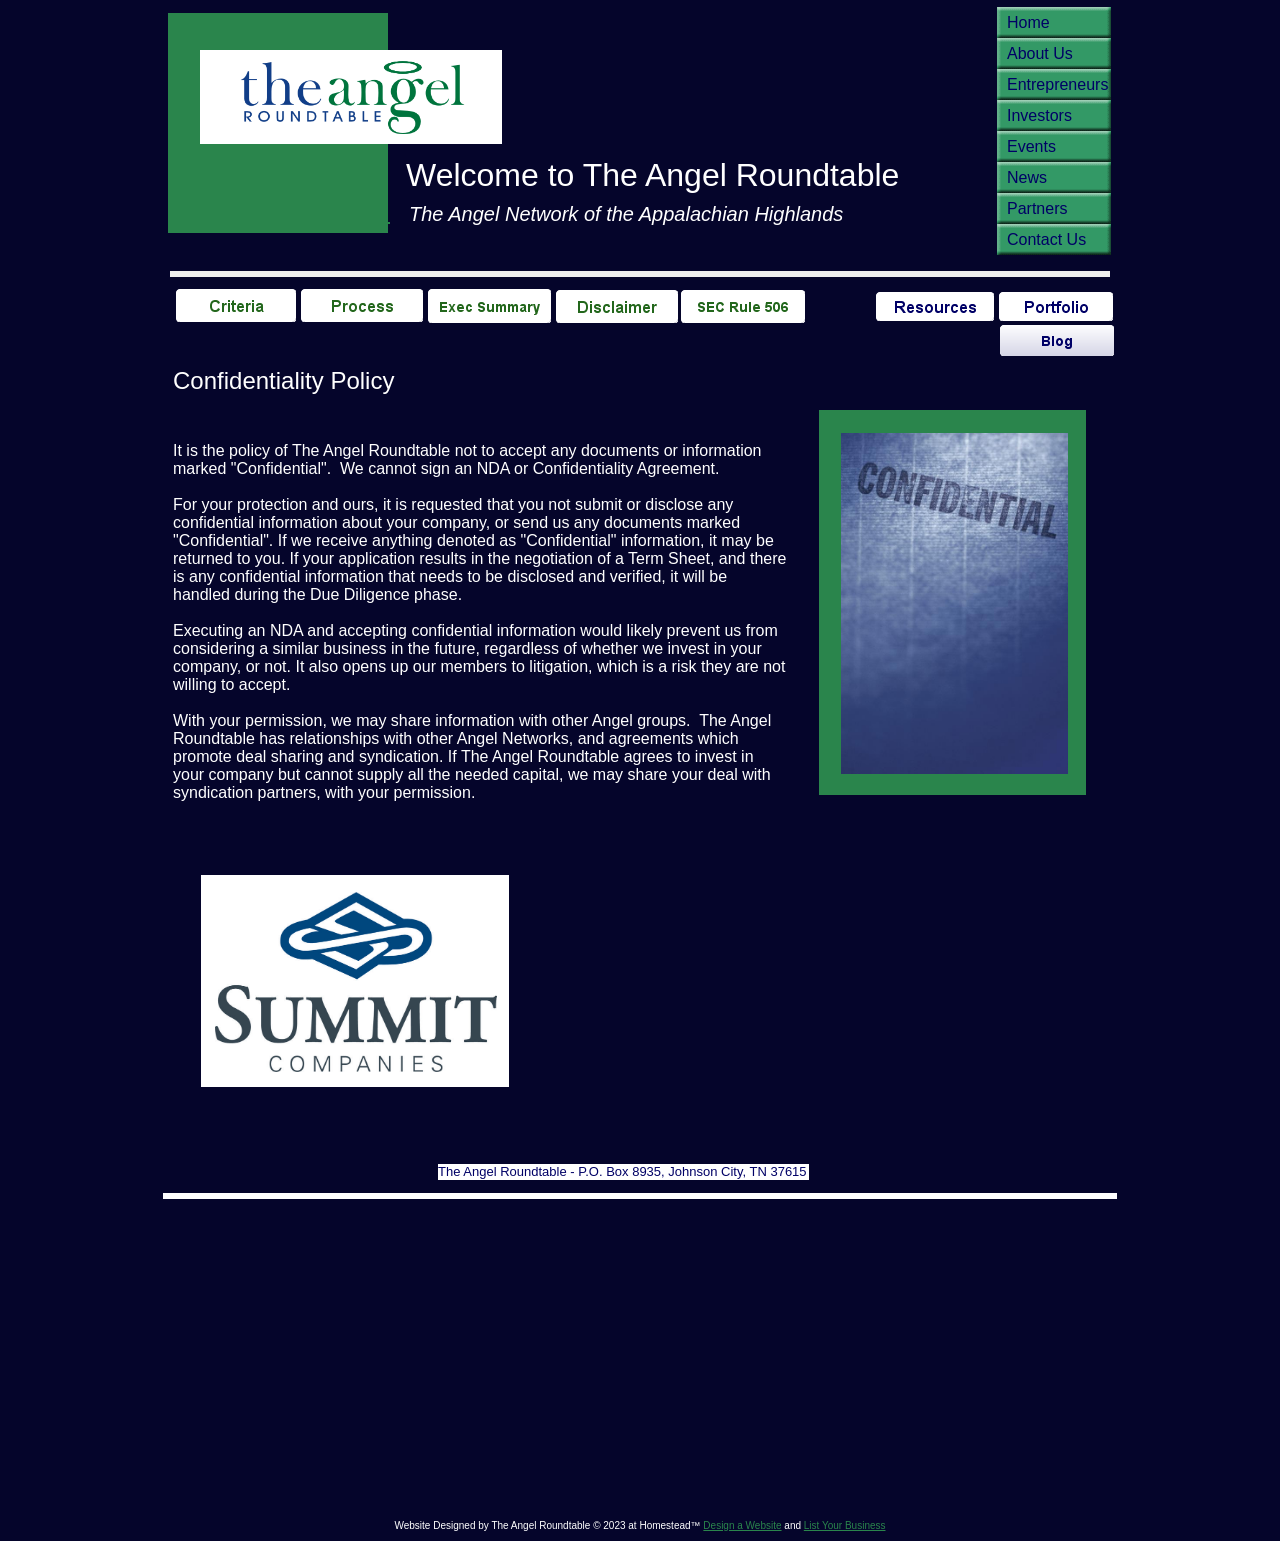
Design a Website (742, 1525)
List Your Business (845, 1525)
